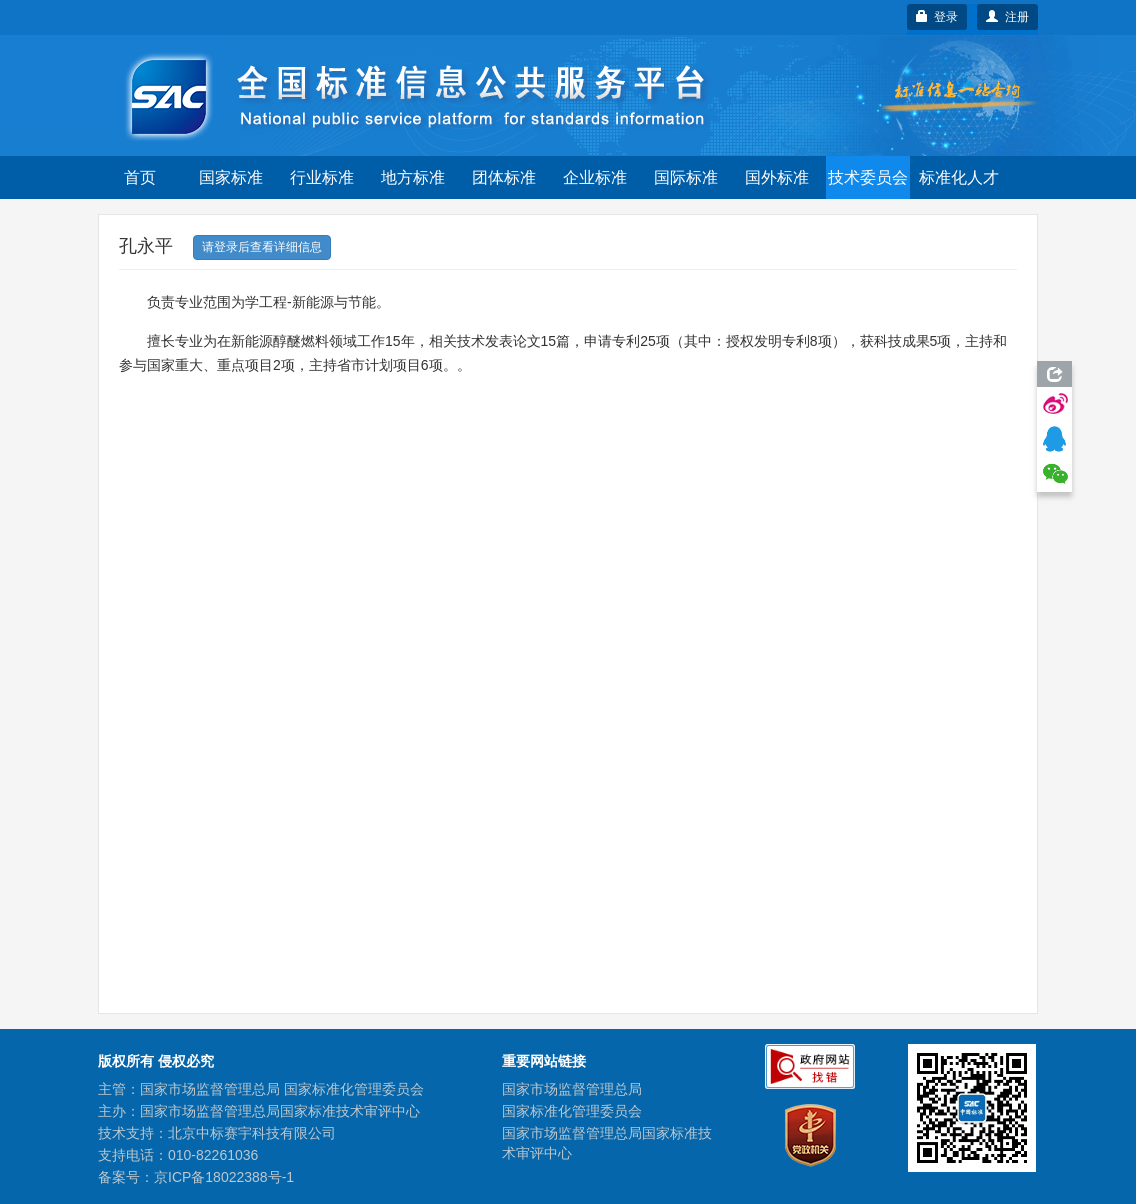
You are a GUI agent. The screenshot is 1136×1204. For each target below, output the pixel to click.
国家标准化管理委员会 (572, 1111)
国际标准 (686, 177)
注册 (1007, 17)
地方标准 (413, 177)
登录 (937, 17)
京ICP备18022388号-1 (224, 1177)
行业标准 (322, 177)
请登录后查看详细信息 (262, 247)
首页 (140, 177)
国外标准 (777, 177)
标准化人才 (959, 177)
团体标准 (504, 177)
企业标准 (595, 177)
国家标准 (231, 177)
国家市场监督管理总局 (572, 1089)
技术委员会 (868, 177)
